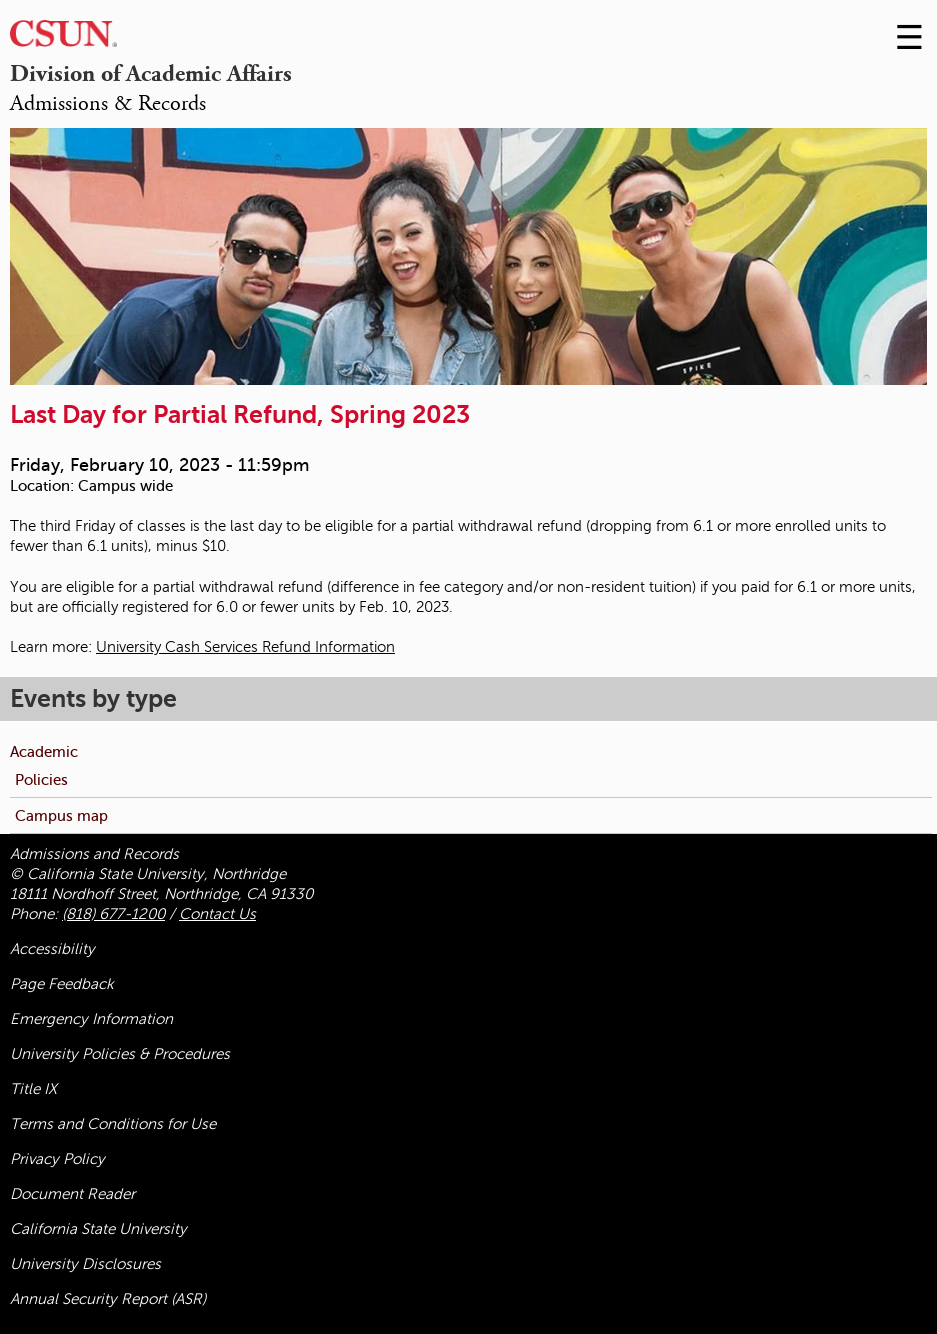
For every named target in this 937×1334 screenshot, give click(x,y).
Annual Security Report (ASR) (108, 1299)
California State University (98, 1229)
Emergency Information (91, 1019)
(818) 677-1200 (113, 914)
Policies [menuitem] (41, 779)
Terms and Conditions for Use (113, 1124)
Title (33, 1089)
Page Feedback (62, 984)
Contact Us (217, 914)
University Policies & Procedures (120, 1054)
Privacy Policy (57, 1159)
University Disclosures (85, 1264)
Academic (44, 751)
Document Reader (72, 1194)
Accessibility (52, 949)
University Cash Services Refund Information (245, 647)
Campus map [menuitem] (61, 815)
